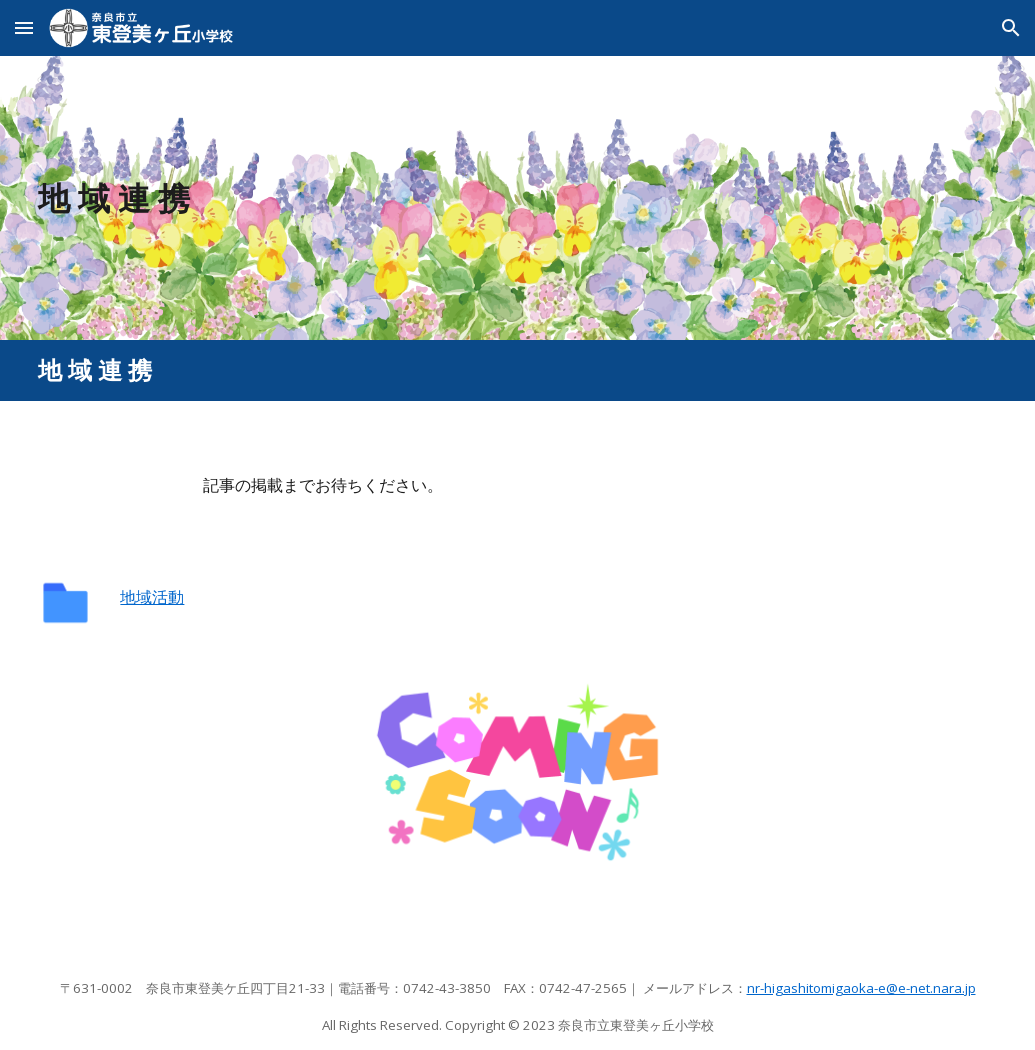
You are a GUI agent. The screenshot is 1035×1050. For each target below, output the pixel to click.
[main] (517, 198)
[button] (24, 27)
